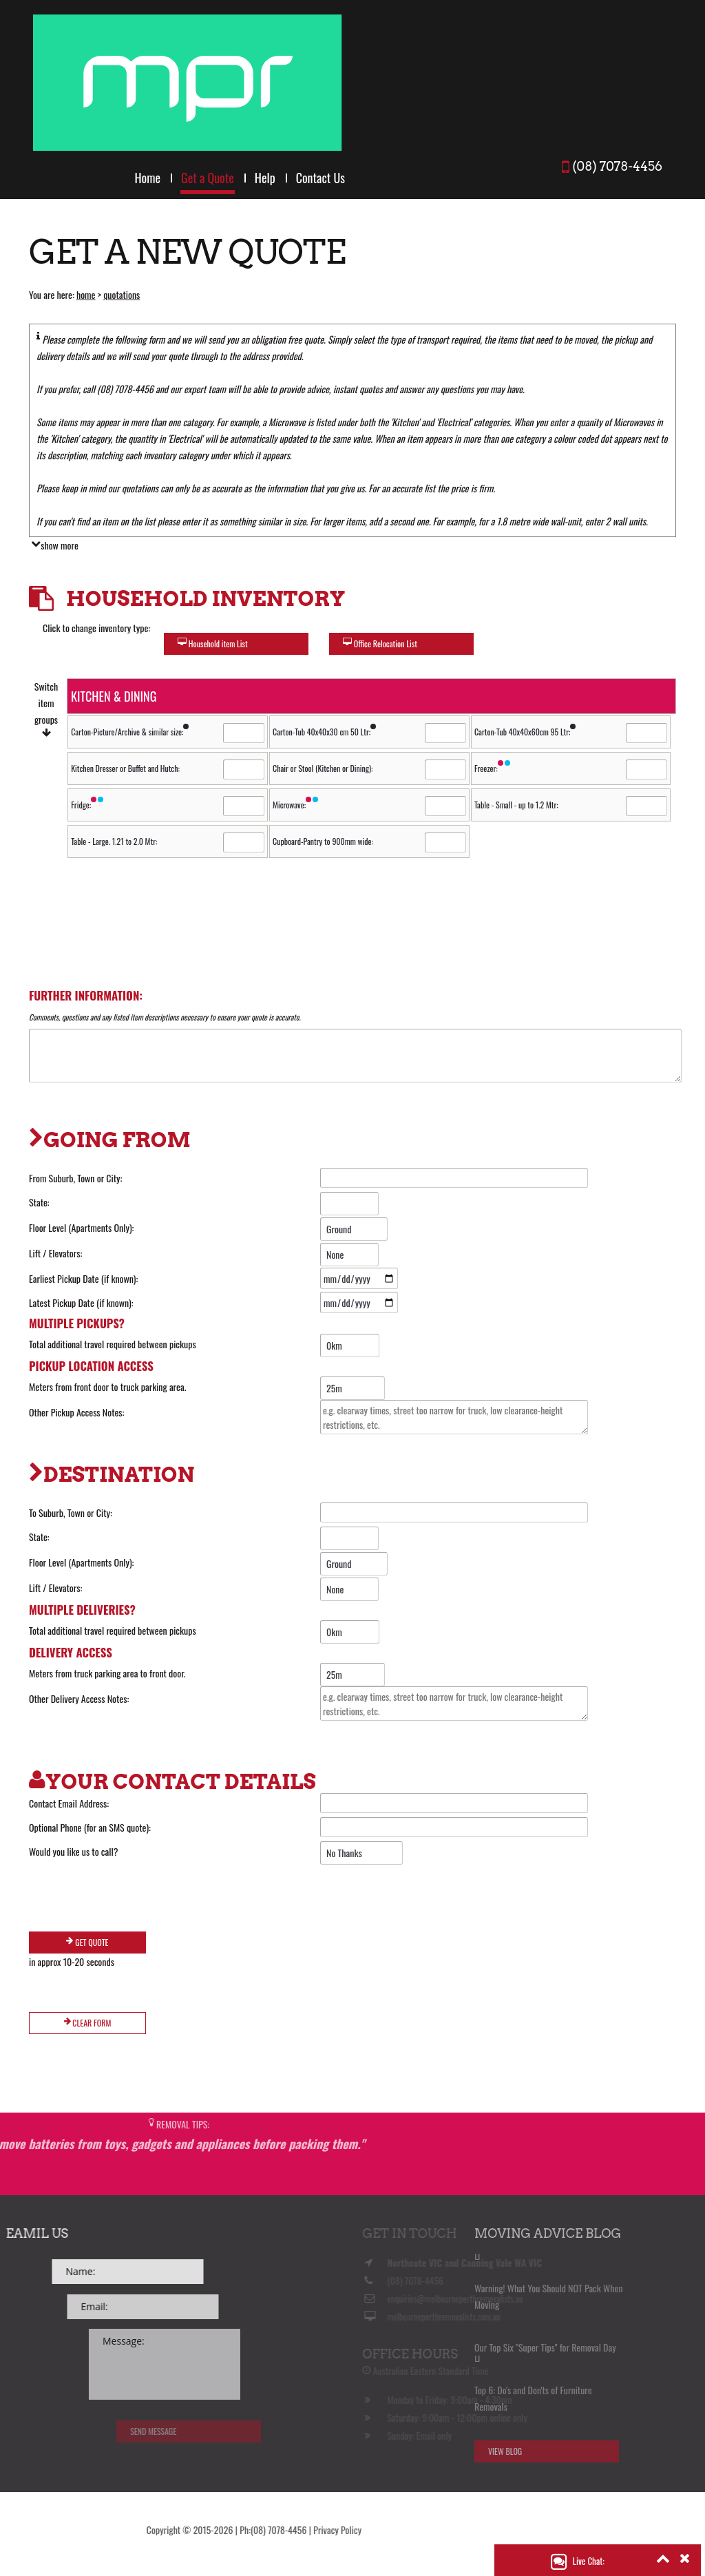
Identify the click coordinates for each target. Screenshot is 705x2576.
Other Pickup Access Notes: (76, 1412)
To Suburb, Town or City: (70, 1512)
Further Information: (86, 995)
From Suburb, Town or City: (75, 1178)
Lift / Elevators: (55, 1253)
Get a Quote (207, 178)
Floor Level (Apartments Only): (81, 1227)
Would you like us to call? (73, 1851)
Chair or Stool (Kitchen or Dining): (322, 768)
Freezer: (493, 768)
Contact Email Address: (69, 1803)
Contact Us (320, 178)
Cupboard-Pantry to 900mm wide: (323, 841)
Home (147, 178)
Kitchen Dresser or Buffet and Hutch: (125, 768)
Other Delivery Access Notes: (79, 1698)
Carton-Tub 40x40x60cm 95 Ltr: (525, 731)
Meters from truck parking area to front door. (107, 1673)
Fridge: (88, 804)
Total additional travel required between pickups (112, 1344)
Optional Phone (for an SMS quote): (90, 1827)
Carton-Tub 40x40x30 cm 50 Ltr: (325, 731)
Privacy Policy (53, 2529)
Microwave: (296, 804)
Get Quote (87, 1942)
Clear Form (88, 2023)
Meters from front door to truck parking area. (107, 1386)
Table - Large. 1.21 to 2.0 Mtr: (114, 841)
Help (265, 178)
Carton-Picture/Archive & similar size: (130, 731)
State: (39, 1202)
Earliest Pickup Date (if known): (83, 1278)
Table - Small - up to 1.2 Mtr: (516, 804)
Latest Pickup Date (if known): (81, 1302)
